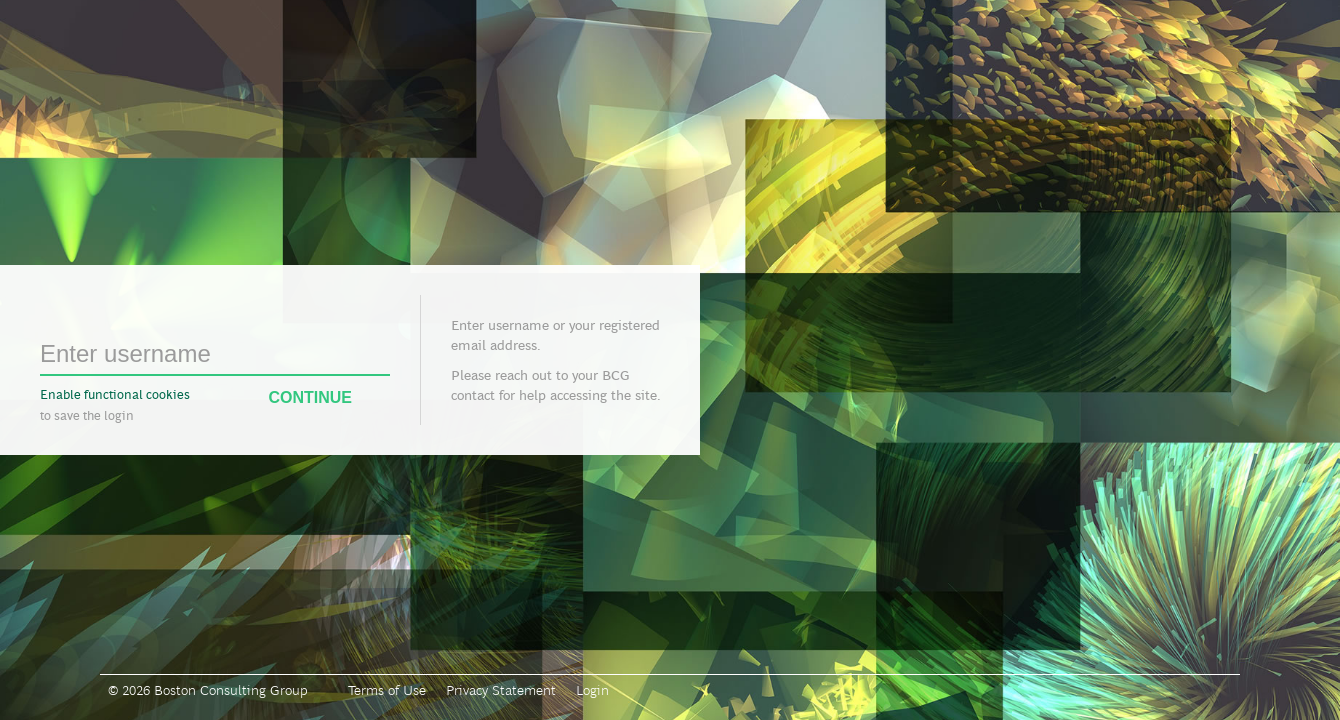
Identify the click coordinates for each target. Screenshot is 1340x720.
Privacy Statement (501, 690)
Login (592, 690)
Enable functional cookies (115, 394)
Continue (329, 398)
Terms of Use (387, 690)
